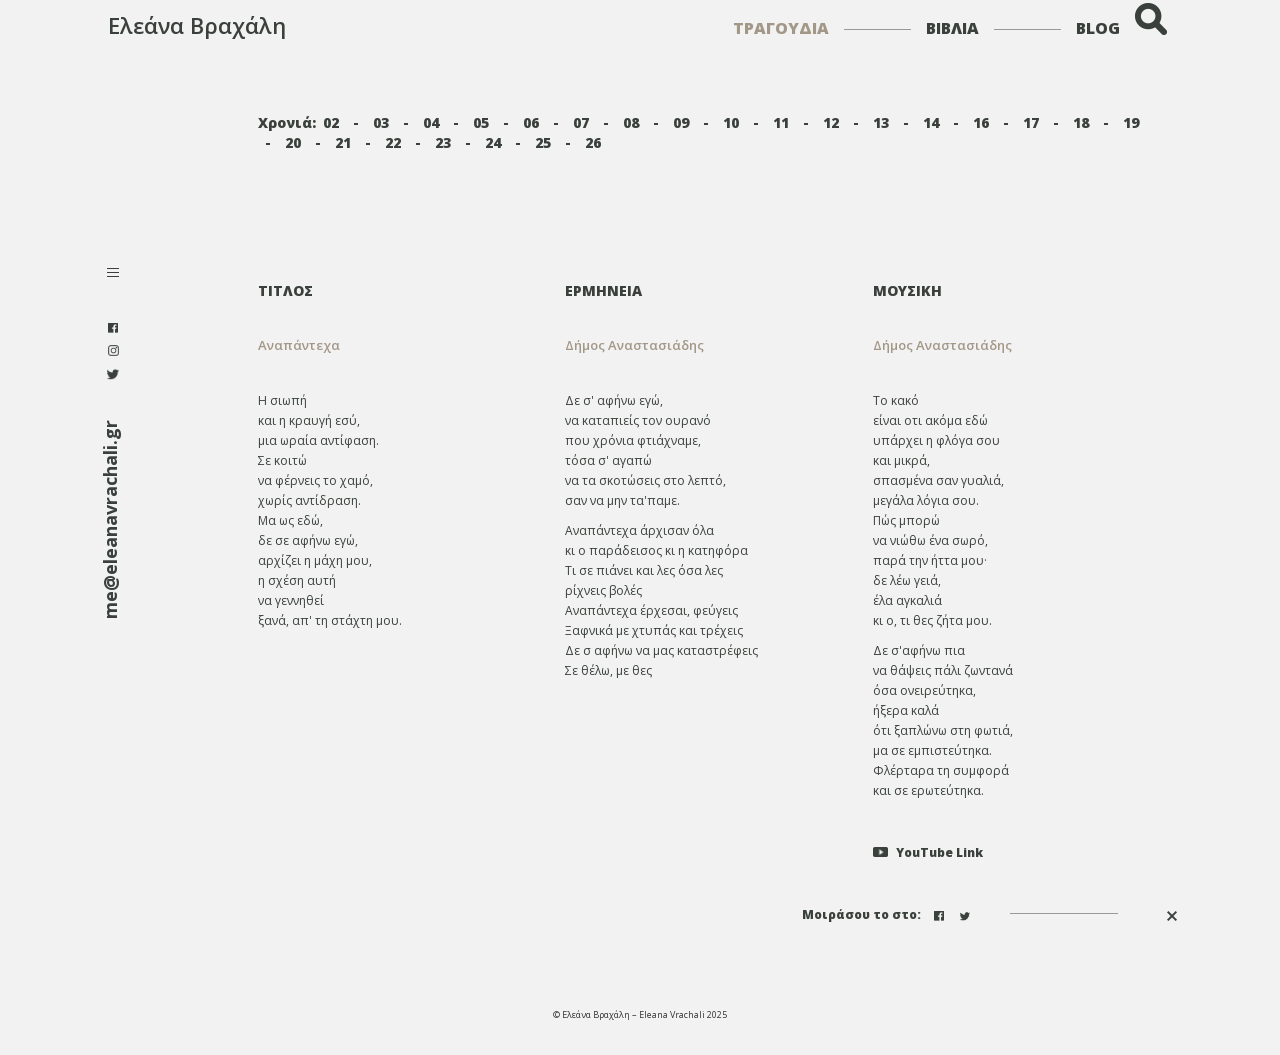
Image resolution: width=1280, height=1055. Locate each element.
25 (543, 142)
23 (443, 142)
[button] (704, 345)
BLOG (1098, 28)
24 (493, 142)
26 (593, 142)
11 (781, 122)
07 (581, 122)
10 (731, 122)
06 (531, 122)
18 (1081, 122)
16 (981, 122)
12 (831, 122)
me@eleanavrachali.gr (110, 519)
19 (1131, 122)
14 (931, 122)
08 (631, 122)
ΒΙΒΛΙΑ (952, 28)
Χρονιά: (287, 122)
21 (343, 142)
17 (1031, 122)
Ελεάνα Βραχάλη (197, 25)
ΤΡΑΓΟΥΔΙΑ (781, 28)
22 (393, 142)
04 (431, 122)
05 (481, 122)
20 (293, 142)
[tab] (704, 290)
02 (331, 122)
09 (681, 122)
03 (381, 122)
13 (881, 122)
